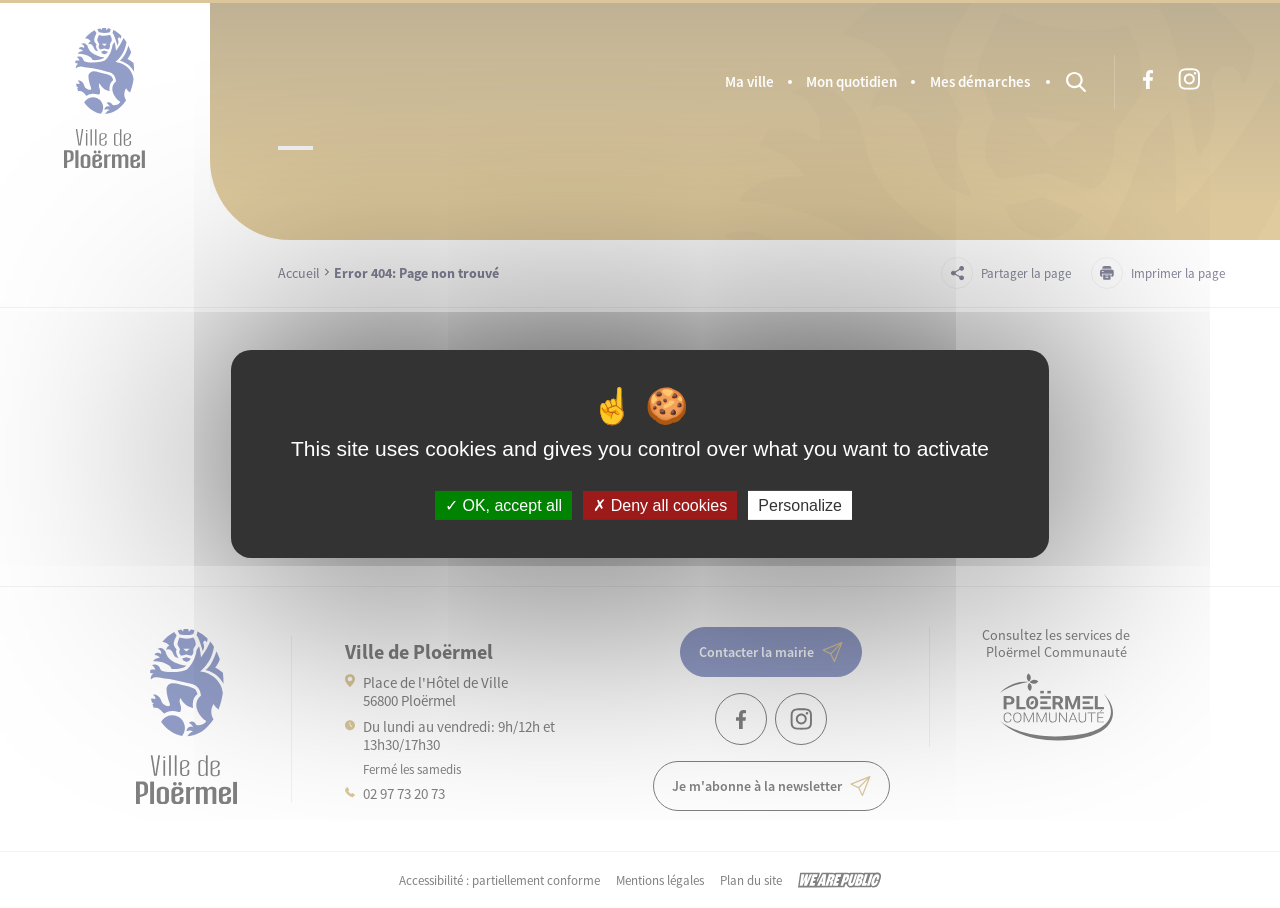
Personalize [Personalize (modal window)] (800, 505)
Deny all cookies (660, 505)
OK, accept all (503, 505)
